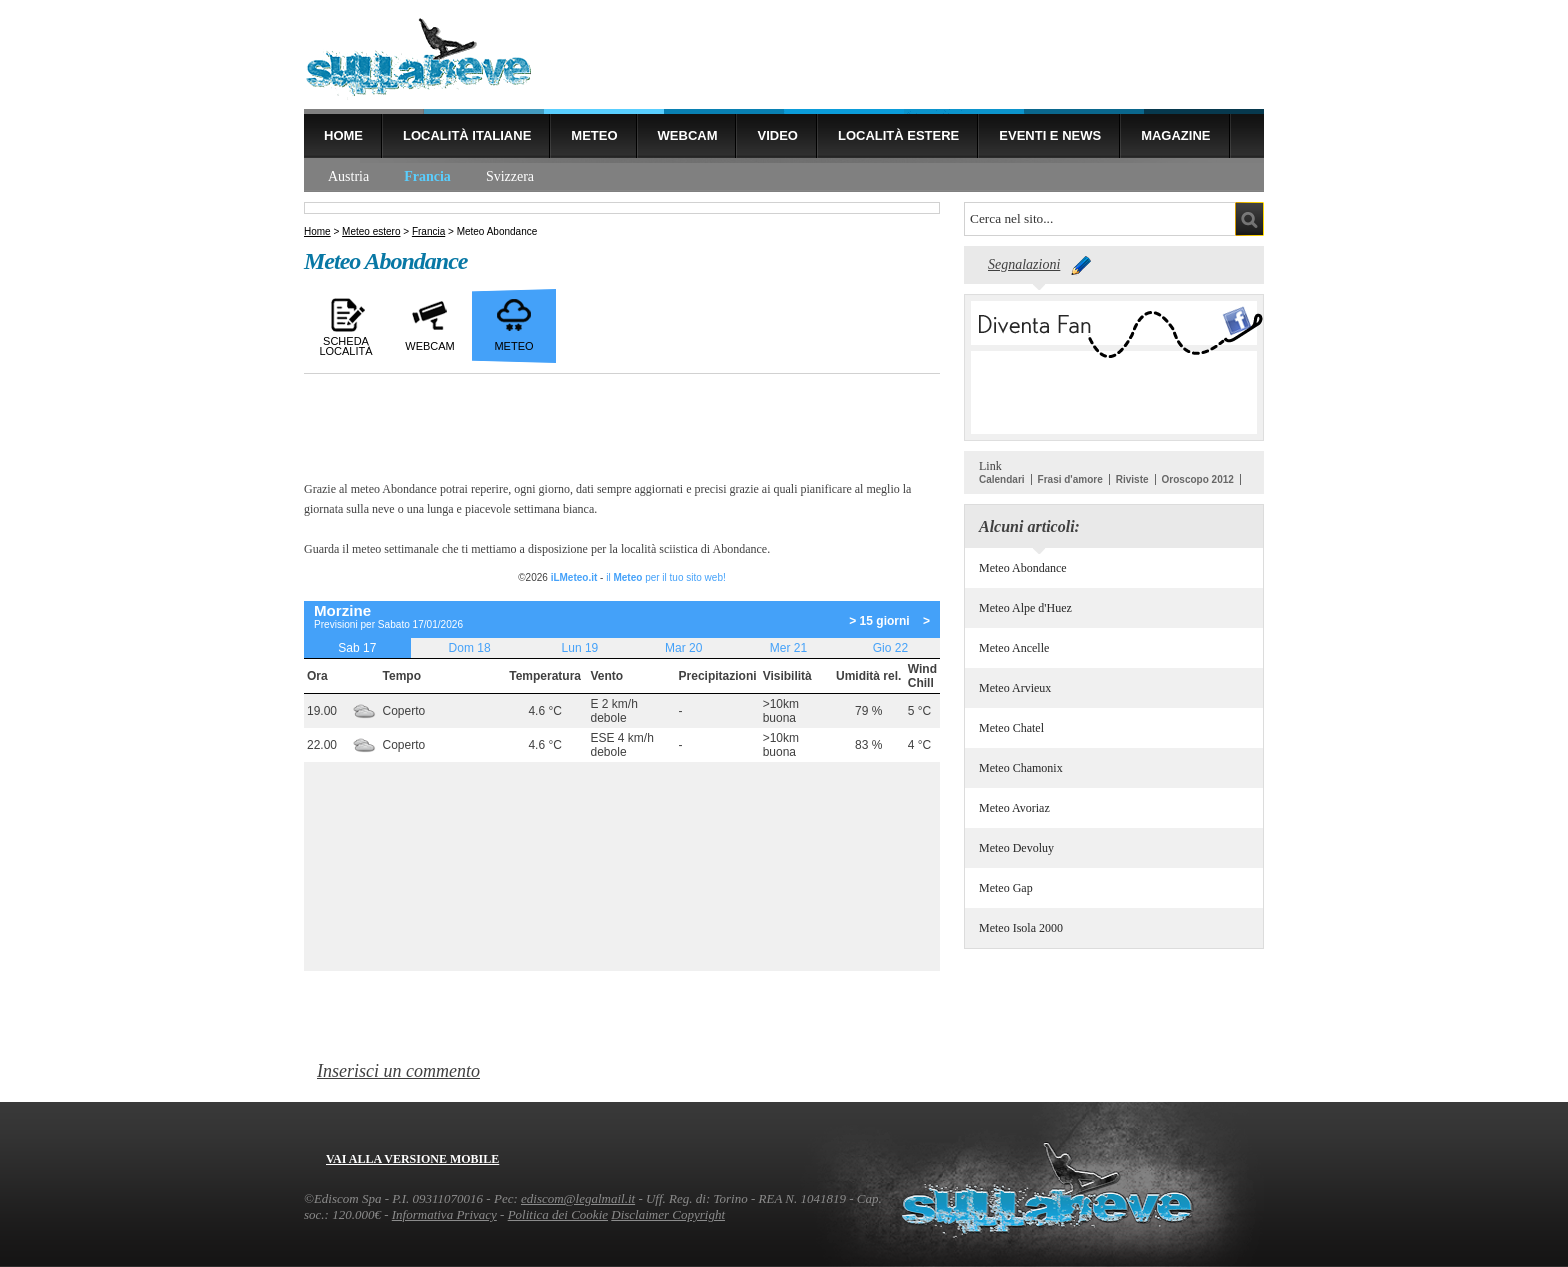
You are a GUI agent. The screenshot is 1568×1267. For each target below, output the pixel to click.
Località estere (898, 135)
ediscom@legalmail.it (578, 1198)
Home (343, 135)
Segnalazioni (1024, 264)
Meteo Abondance (1023, 568)
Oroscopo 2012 (1198, 479)
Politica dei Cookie (558, 1214)
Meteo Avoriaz (1014, 808)
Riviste (1132, 479)
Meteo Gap (1006, 888)
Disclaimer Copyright (668, 1214)
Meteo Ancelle (1014, 648)
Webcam (688, 135)
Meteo (594, 135)
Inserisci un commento (398, 1071)
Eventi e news (1050, 135)
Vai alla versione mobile (412, 1159)
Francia (427, 176)
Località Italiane (467, 135)
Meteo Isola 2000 (1021, 928)
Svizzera (510, 176)
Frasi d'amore (1070, 479)
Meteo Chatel (1011, 728)
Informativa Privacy (444, 1214)
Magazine (1175, 135)
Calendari (1002, 479)
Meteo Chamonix (1021, 768)
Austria (348, 176)
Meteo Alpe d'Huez (1025, 608)
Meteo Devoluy (1016, 848)
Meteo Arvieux (1015, 688)
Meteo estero (371, 231)
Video (777, 135)
